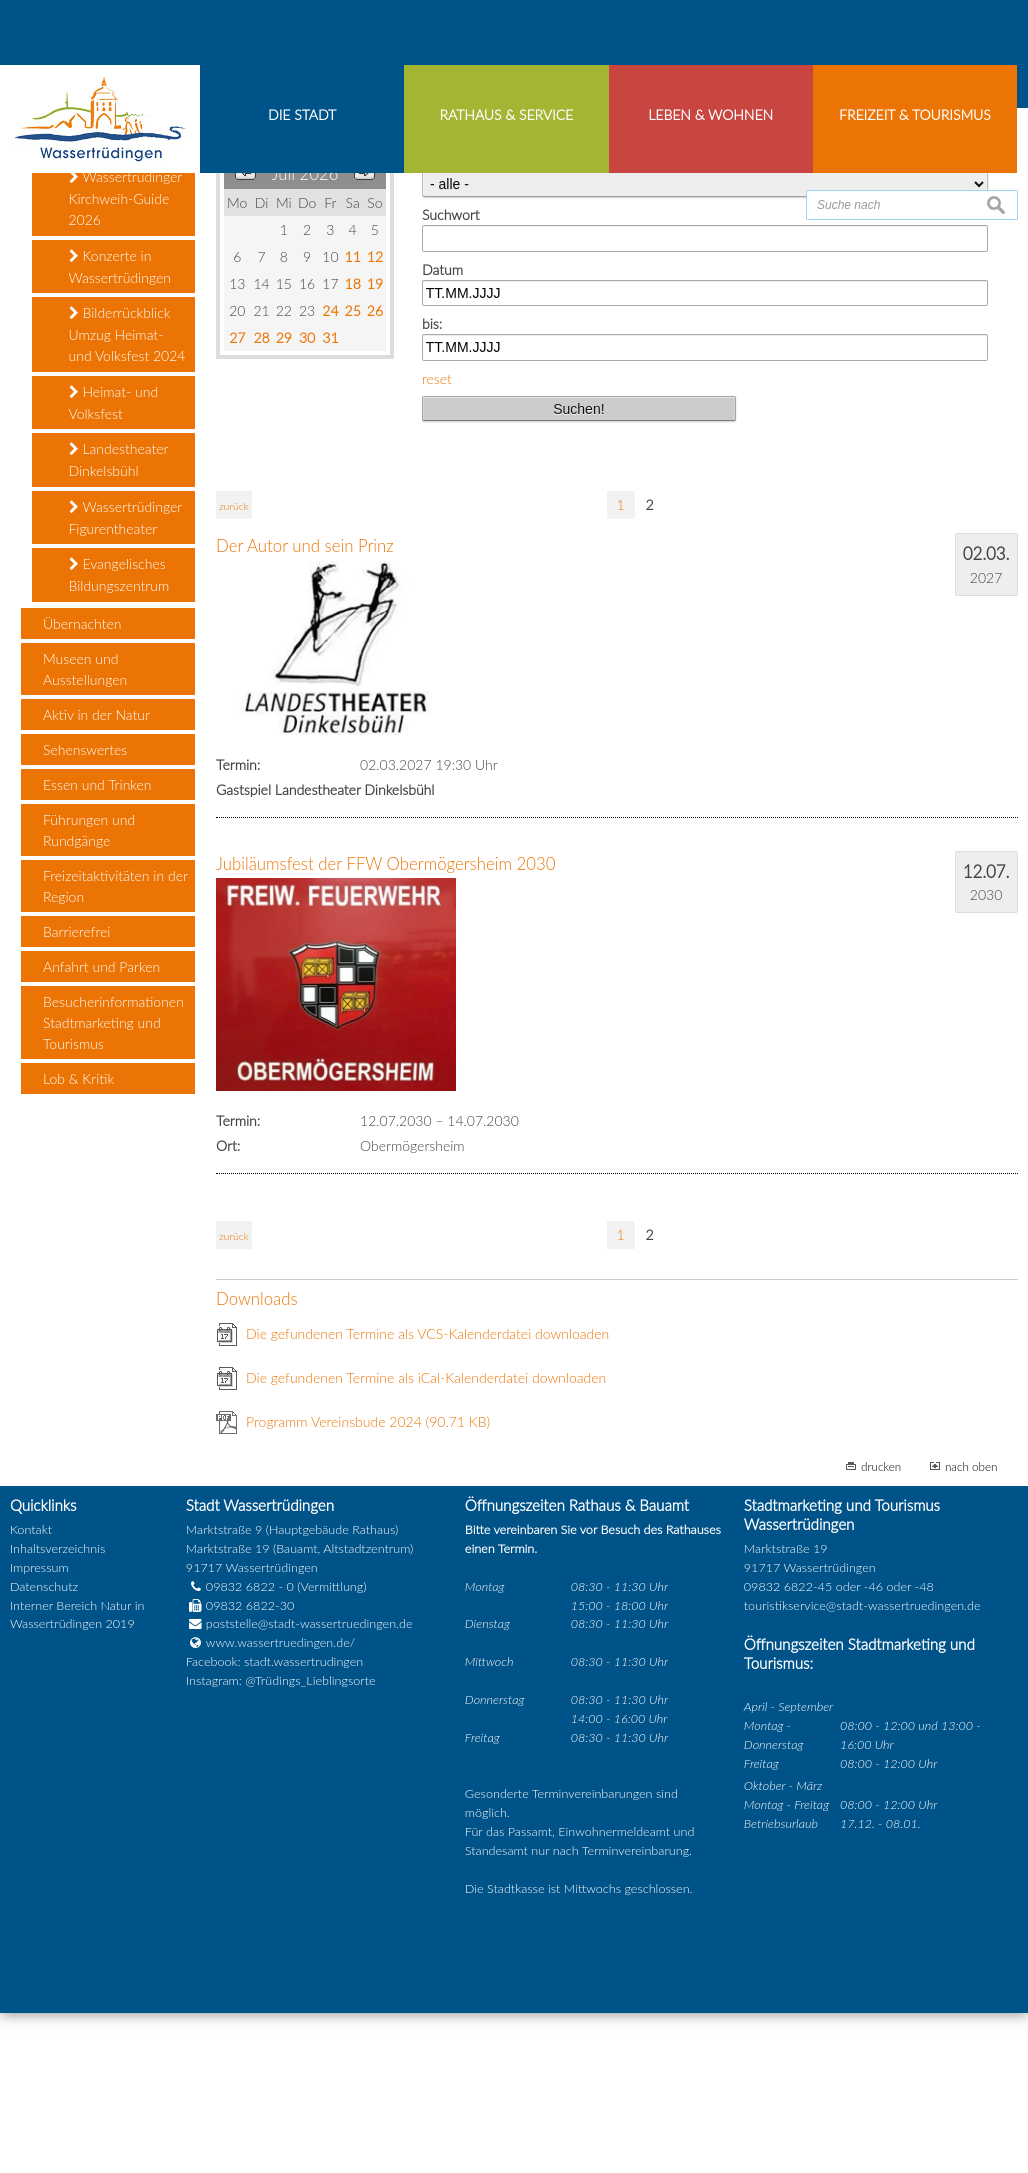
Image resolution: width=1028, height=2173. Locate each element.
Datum (442, 429)
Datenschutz (44, 1746)
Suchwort (450, 375)
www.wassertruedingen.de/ (280, 1803)
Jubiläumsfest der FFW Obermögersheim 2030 (385, 1023)
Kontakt (31, 1690)
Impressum (39, 1727)
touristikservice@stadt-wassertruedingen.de (862, 1765)
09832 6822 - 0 (240, 1746)
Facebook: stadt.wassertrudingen (274, 1822)
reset (437, 538)
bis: (432, 484)
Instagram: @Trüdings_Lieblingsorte (281, 1841)
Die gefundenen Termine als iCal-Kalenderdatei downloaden (426, 1537)
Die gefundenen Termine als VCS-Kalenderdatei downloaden (427, 1493)
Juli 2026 (305, 334)
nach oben (971, 1626)
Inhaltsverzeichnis (57, 1709)
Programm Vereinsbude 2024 (368, 1581)
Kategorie (451, 321)
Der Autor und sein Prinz (305, 706)
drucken (881, 1626)
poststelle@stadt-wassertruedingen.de (309, 1784)
